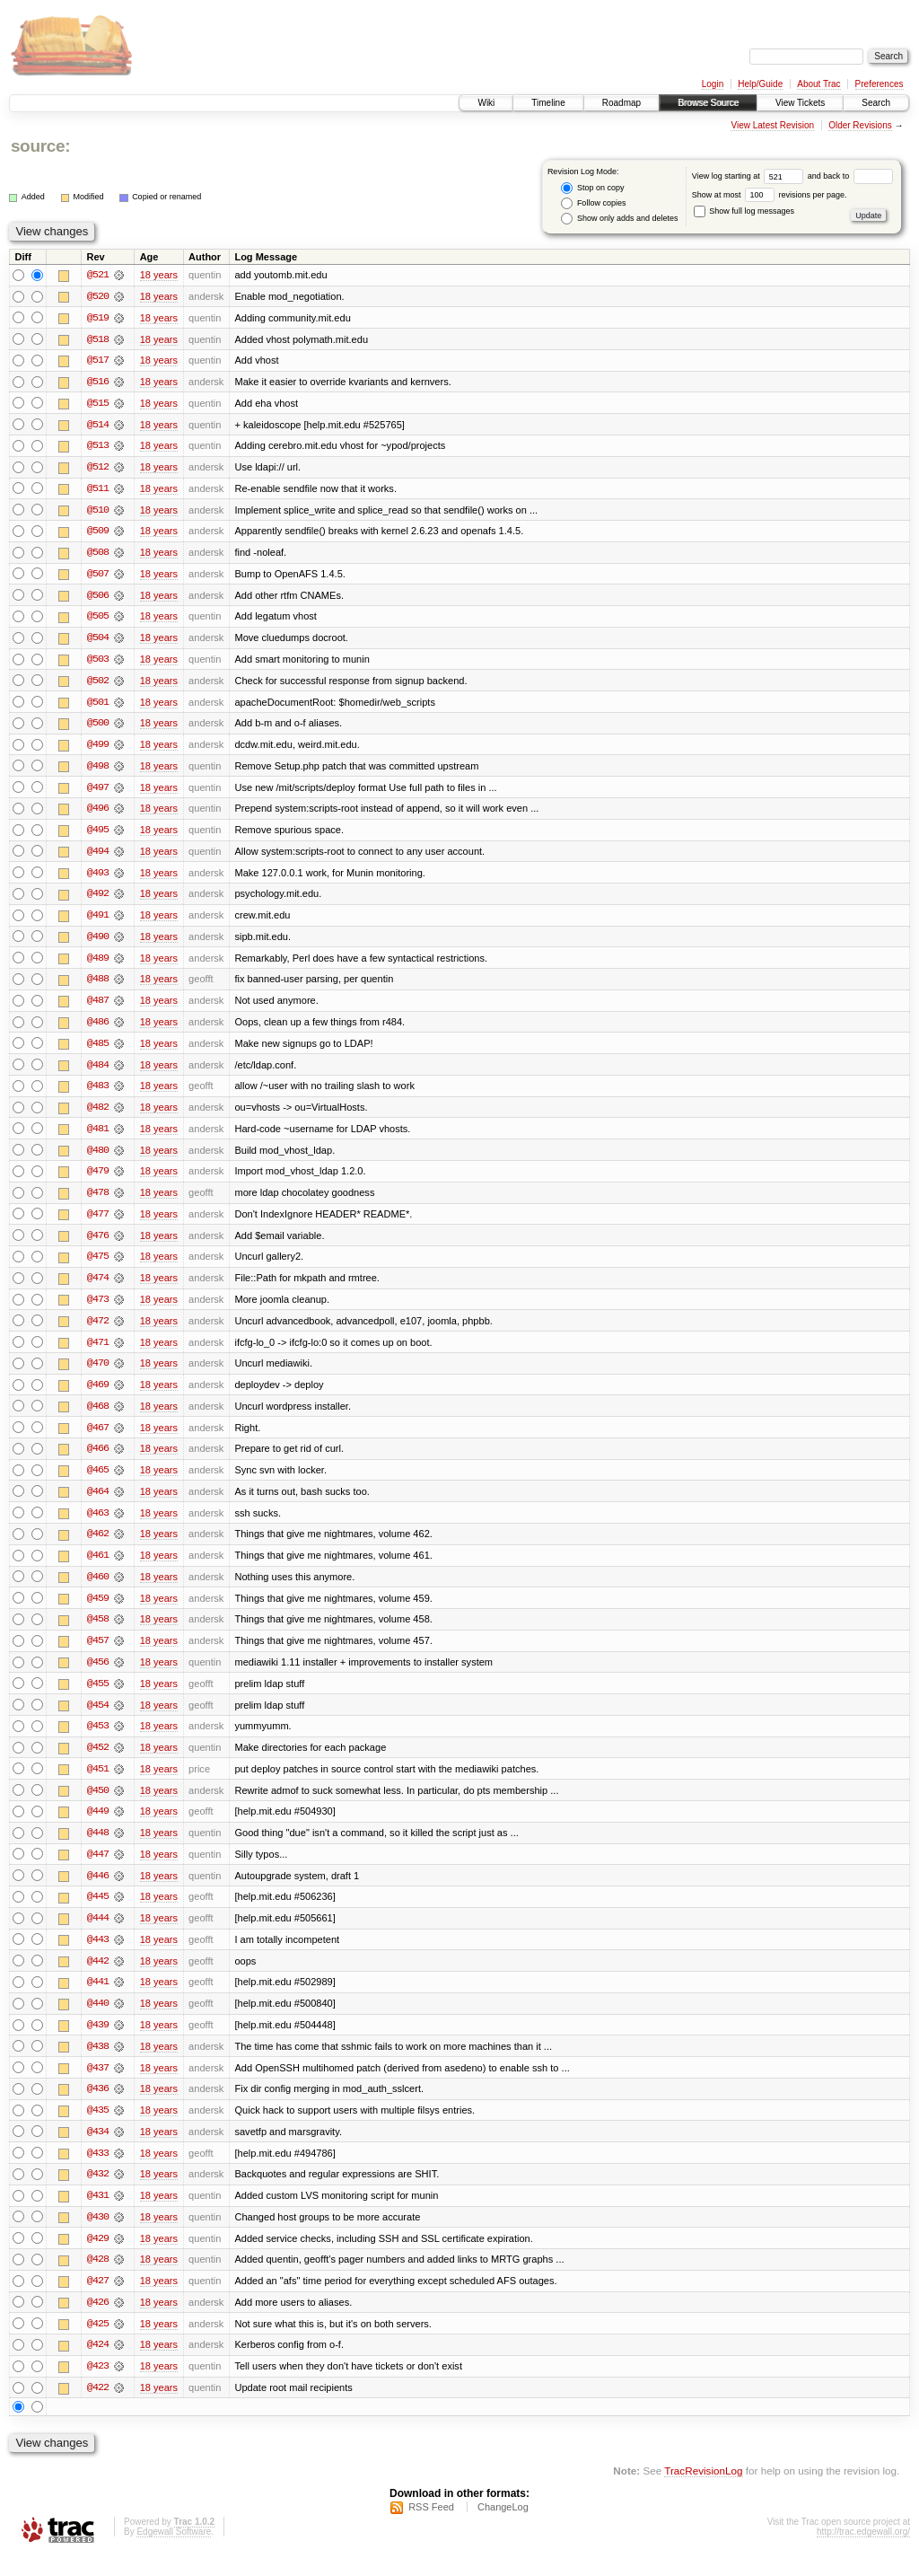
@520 (98, 296)
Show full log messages (744, 211)
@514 (98, 425)
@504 (98, 641)
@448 (98, 1848)
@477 (98, 1223)
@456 (98, 1675)
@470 (98, 1374)
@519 (98, 318)
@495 (98, 835)
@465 (98, 1481)
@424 (98, 2365)
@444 (98, 1934)
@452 (98, 1761)
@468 (98, 1417)
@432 (98, 2192)
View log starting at (750, 175)
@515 (98, 404)
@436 (98, 2106)
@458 (98, 1632)
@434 (98, 2149)
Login (712, 84)
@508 (98, 555)
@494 (98, 856)
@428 (98, 2279)
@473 (98, 1309)
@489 (98, 964)
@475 (98, 1266)
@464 (98, 1503)
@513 (98, 447)
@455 (98, 1697)
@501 (98, 706)
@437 (98, 2085)
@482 (98, 1115)
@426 (98, 2322)
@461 (98, 1568)
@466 (98, 1460)
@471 (98, 1352)
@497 (98, 792)
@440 (98, 2020)
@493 (98, 878)
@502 (98, 684)
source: (40, 145)
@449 (98, 1826)
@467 (98, 1438)
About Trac (818, 84)
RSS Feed (431, 2527)
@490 (98, 943)
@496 (98, 813)
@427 (98, 2300)
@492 (98, 899)
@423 (98, 2386)
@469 (98, 1395)
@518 (98, 339)
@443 (98, 1955)
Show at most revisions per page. (769, 194)
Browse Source (708, 103)
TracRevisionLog (703, 2491)
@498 (98, 770)
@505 (98, 619)
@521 (98, 275)
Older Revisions (860, 125)
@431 (98, 2214)
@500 (98, 727)
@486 (98, 1029)
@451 (98, 1783)
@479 (98, 1180)
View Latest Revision (772, 125)
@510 (98, 512)
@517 (98, 361)
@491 (98, 921)
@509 (98, 533)
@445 (98, 1912)
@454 (98, 1718)
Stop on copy (592, 188)
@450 (98, 1805)
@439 (98, 2042)
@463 (98, 1524)
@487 (98, 1007)
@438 (98, 2063)
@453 (98, 1740)
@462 (98, 1546)
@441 (98, 1998)
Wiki (486, 103)
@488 (98, 986)
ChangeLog (503, 2527)
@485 (98, 1050)
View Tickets (800, 103)
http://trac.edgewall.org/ (863, 2552)
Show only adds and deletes (619, 218)
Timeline (548, 103)
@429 (98, 2257)
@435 (98, 2128)
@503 (98, 662)
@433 (98, 2171)
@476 (98, 1244)
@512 (98, 469)
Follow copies (593, 203)
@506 (98, 598)
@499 (98, 749)
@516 (98, 382)
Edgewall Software (173, 2552)
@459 (98, 1611)
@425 (98, 2343)
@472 (98, 1330)
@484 (98, 1072)
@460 (98, 1589)
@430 (98, 2236)
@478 (98, 1201)
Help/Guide (760, 84)
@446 (98, 1891)
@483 (98, 1093)
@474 (98, 1287)
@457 (98, 1654)
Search (876, 103)
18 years (159, 274)
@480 (98, 1158)
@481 (98, 1137)
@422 (98, 2408)
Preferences (879, 84)
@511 (98, 490)
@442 (98, 1977)
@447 (98, 1869)
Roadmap (621, 103)
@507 (98, 576)
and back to (850, 175)
